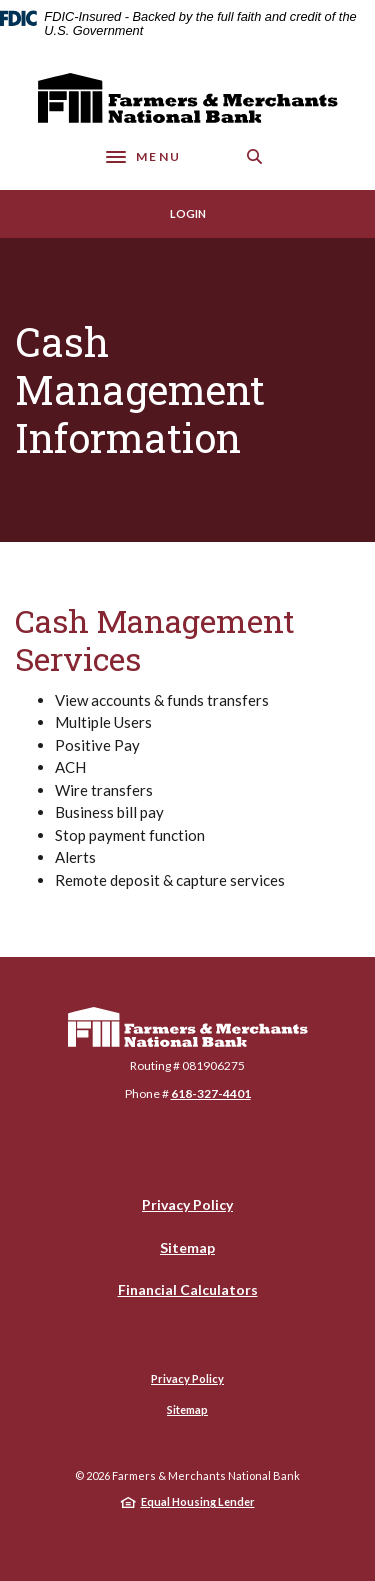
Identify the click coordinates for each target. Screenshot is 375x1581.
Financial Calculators (188, 1289)
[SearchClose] (255, 156)
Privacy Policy (187, 1204)
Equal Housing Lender (198, 1501)
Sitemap (187, 1247)
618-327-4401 (211, 1093)
